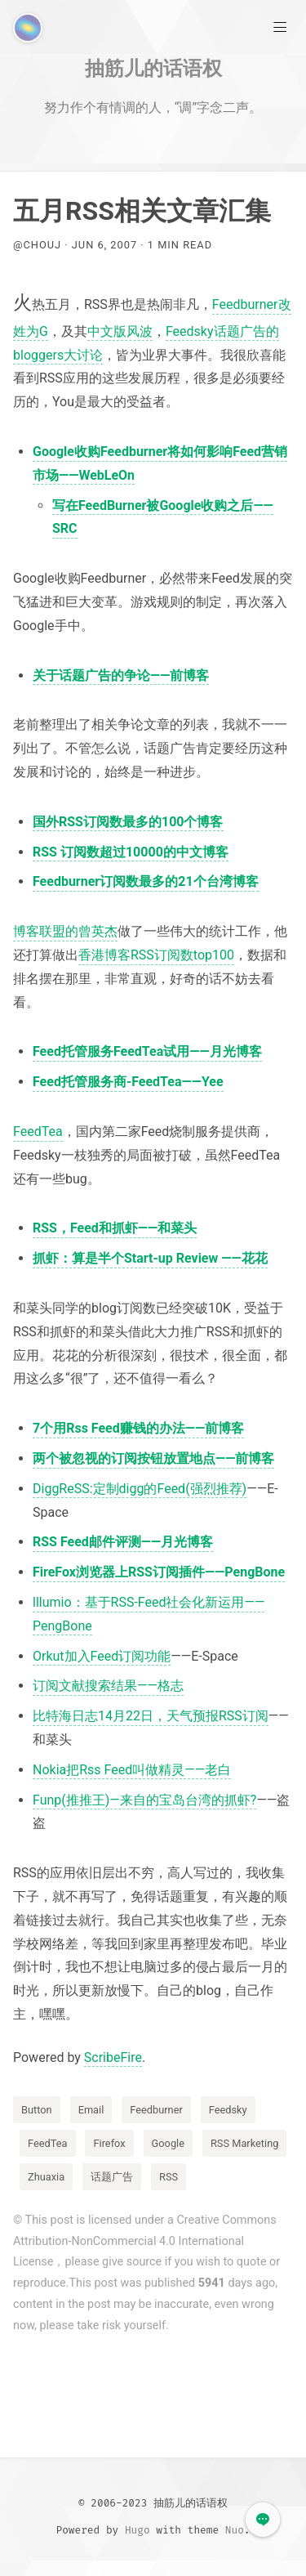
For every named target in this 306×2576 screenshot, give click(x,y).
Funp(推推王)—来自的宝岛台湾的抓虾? (144, 1800)
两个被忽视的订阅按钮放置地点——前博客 (153, 1458)
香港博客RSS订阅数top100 (156, 955)
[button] (263, 2519)
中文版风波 (120, 331)
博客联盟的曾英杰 (65, 931)
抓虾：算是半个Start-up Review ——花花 (150, 1258)
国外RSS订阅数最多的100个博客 (128, 822)
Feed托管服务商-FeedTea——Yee (128, 1081)
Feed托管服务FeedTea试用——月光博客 (147, 1051)
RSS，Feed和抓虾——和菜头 (115, 1228)
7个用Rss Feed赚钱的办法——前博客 (138, 1428)
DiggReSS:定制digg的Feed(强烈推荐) (139, 1488)
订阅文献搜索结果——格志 (108, 1685)
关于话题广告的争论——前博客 (121, 675)
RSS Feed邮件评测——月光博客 (123, 1542)
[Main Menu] (280, 26)
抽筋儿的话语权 (153, 68)
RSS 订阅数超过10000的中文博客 (130, 852)
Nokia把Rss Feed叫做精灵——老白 (132, 1770)
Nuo (234, 2530)
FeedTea (38, 1131)
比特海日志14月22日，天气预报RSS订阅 (150, 1716)
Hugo (137, 2530)
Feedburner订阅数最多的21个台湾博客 (146, 881)
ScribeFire (113, 2057)
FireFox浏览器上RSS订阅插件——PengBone (159, 1572)
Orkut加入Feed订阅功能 (102, 1656)
